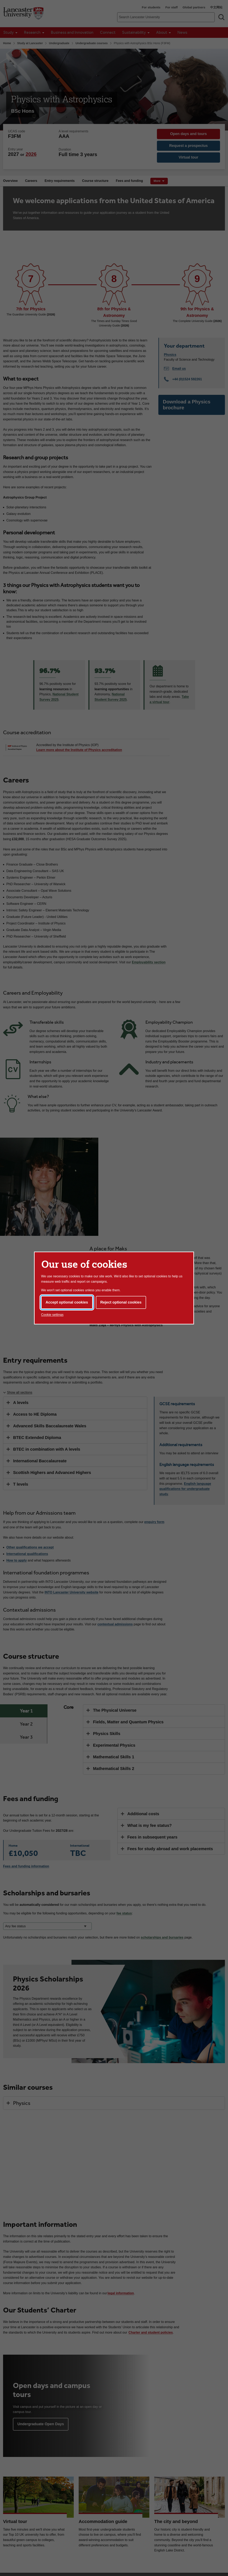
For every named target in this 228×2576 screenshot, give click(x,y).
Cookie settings (52, 1314)
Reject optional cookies (121, 1302)
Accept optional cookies (67, 1302)
